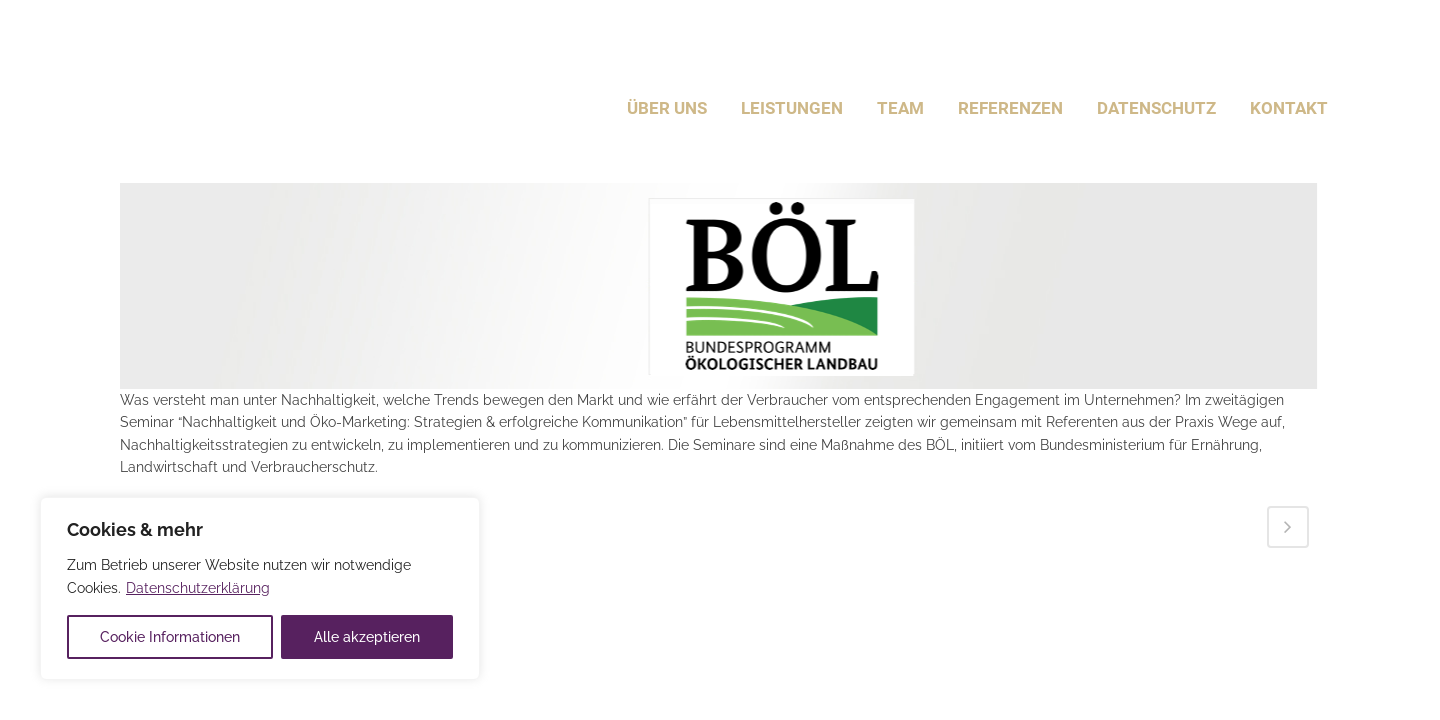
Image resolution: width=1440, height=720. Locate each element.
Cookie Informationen (170, 637)
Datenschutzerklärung (198, 588)
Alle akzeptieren (367, 637)
